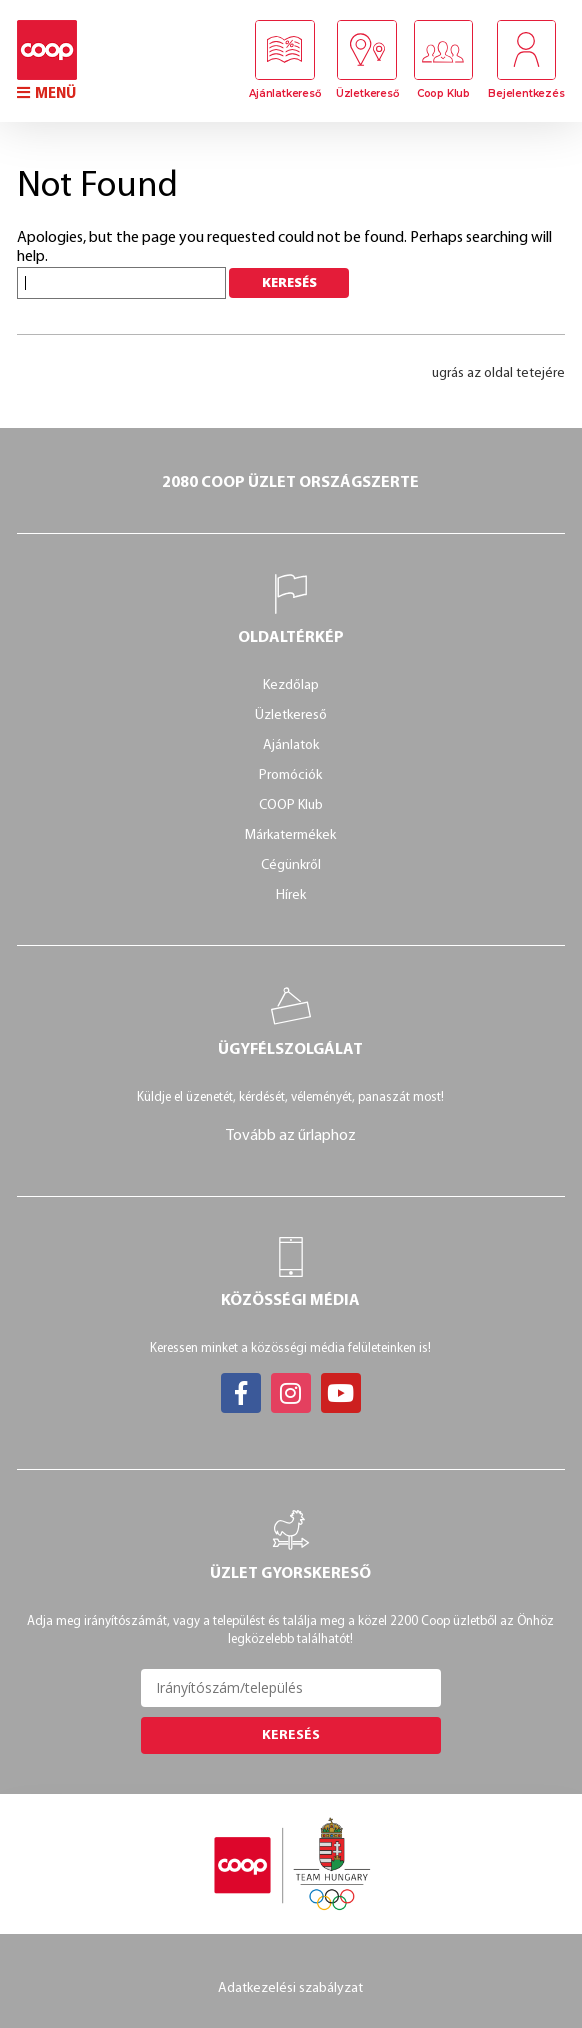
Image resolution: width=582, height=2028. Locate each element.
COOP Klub (291, 805)
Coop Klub (443, 93)
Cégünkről (291, 865)
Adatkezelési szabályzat (290, 1988)
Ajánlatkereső (284, 93)
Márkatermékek (290, 835)
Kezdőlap (291, 685)
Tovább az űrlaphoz (291, 1136)
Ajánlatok (291, 745)
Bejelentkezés (526, 93)
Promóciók (290, 775)
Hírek (291, 895)
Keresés (291, 1735)
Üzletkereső (366, 93)
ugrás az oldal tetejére (498, 373)
